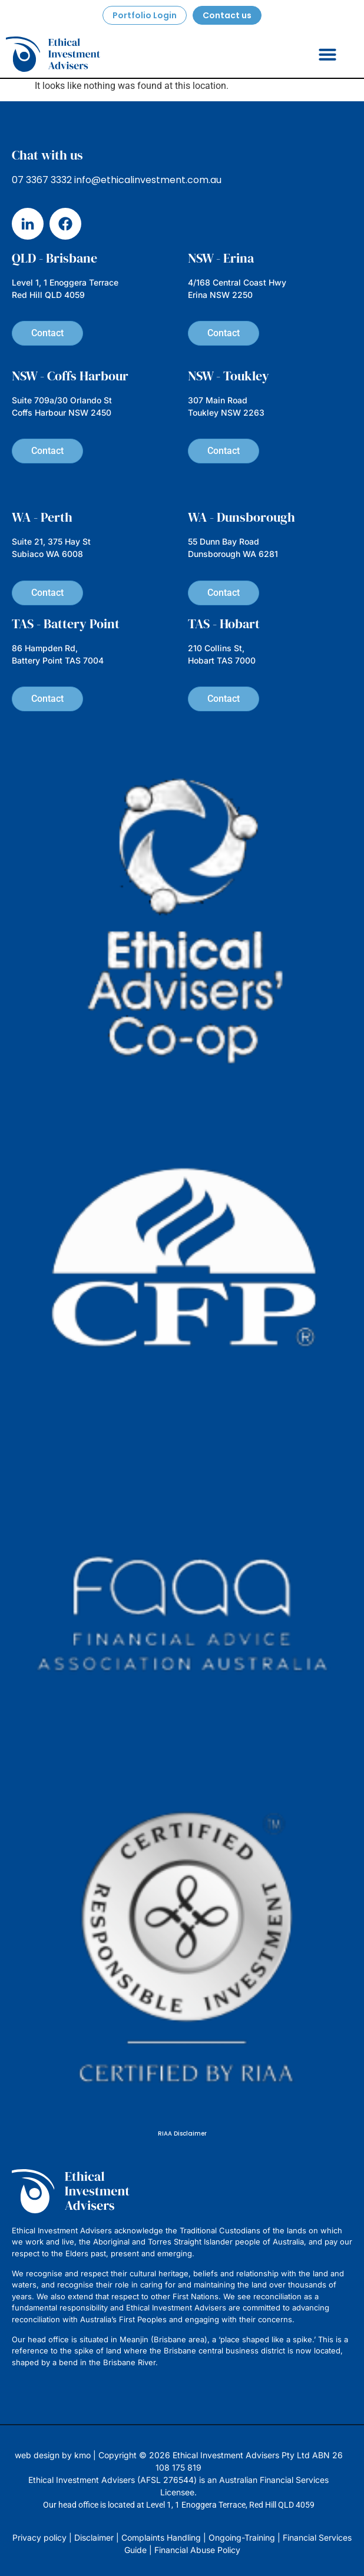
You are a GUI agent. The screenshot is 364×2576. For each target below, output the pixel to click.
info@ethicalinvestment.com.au (147, 180)
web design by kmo (53, 2455)
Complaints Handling (161, 2537)
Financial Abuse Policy (197, 2550)
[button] (327, 54)
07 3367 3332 (42, 180)
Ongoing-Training (242, 2537)
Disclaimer (94, 2537)
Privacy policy (39, 2537)
